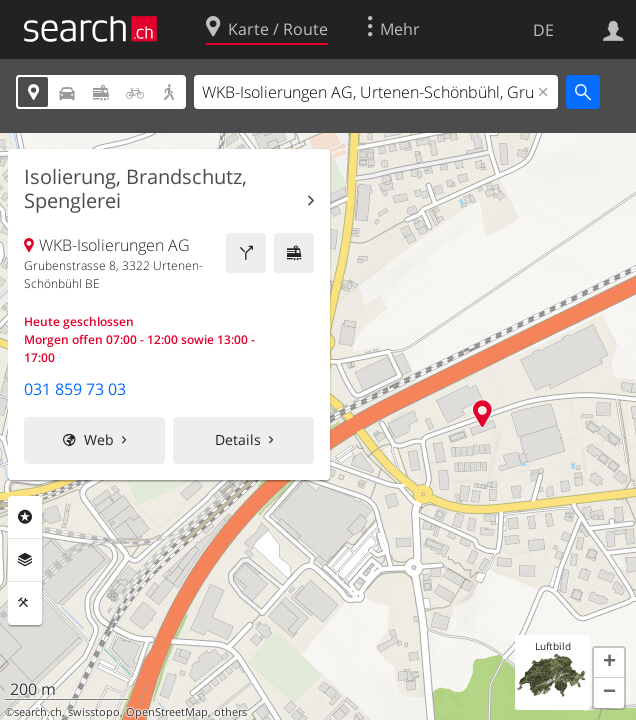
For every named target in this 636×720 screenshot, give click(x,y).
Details (238, 439)
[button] (609, 663)
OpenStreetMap (167, 712)
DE (543, 30)
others (230, 712)
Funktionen (25, 603)
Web (99, 439)
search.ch (38, 712)
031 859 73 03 (75, 389)
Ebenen (25, 560)
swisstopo (94, 712)
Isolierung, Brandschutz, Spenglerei (135, 189)
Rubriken (25, 517)
